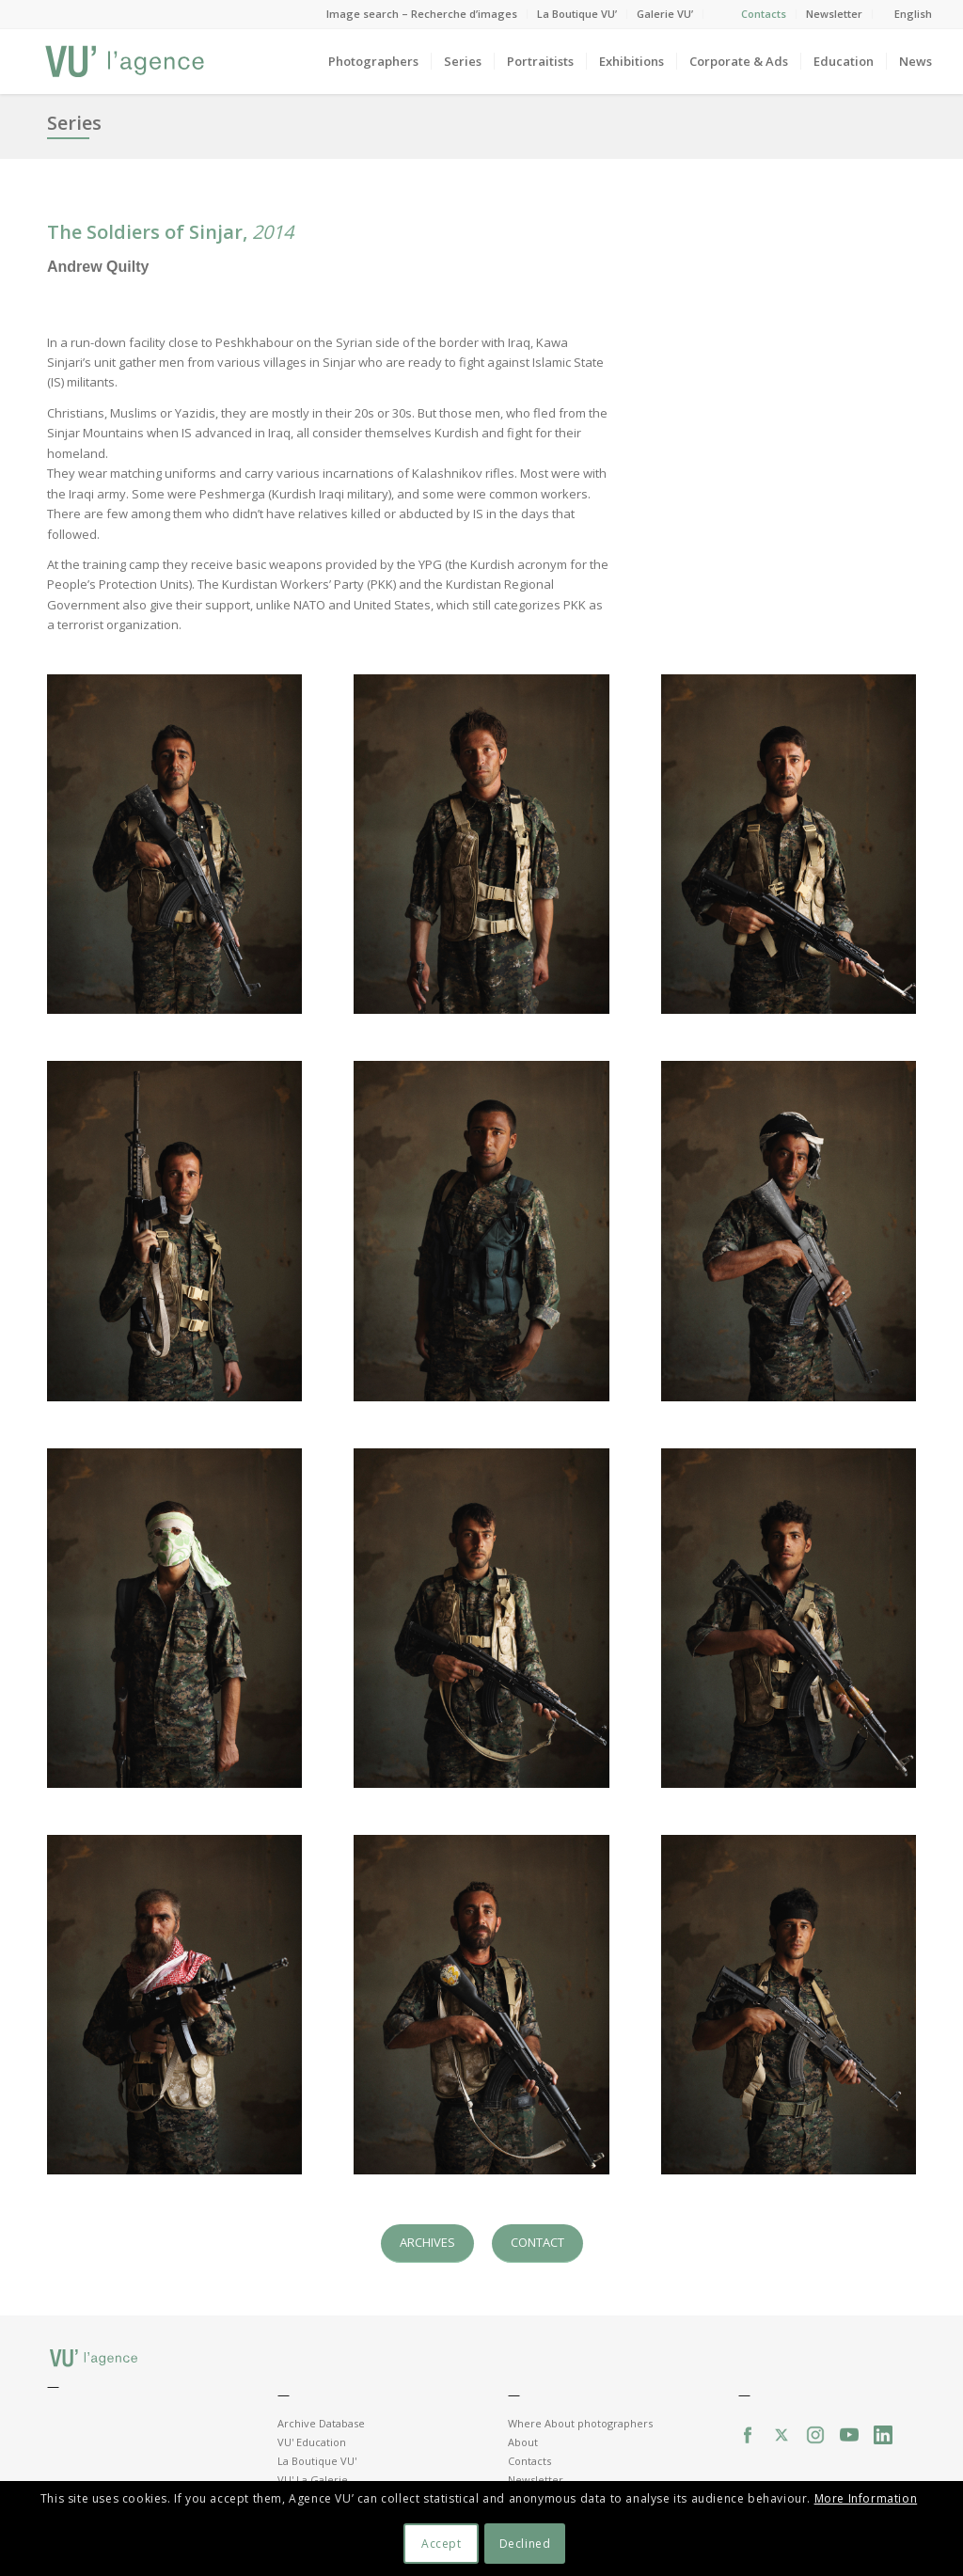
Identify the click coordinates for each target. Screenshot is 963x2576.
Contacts (763, 14)
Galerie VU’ (665, 14)
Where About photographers (580, 2423)
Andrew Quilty (98, 267)
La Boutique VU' (316, 2461)
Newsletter (834, 14)
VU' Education (311, 2442)
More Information (866, 2498)
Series (74, 122)
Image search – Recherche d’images (421, 14)
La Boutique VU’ (577, 14)
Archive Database (321, 2423)
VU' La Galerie (312, 2480)
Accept (441, 2544)
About (523, 2442)
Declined (525, 2544)
